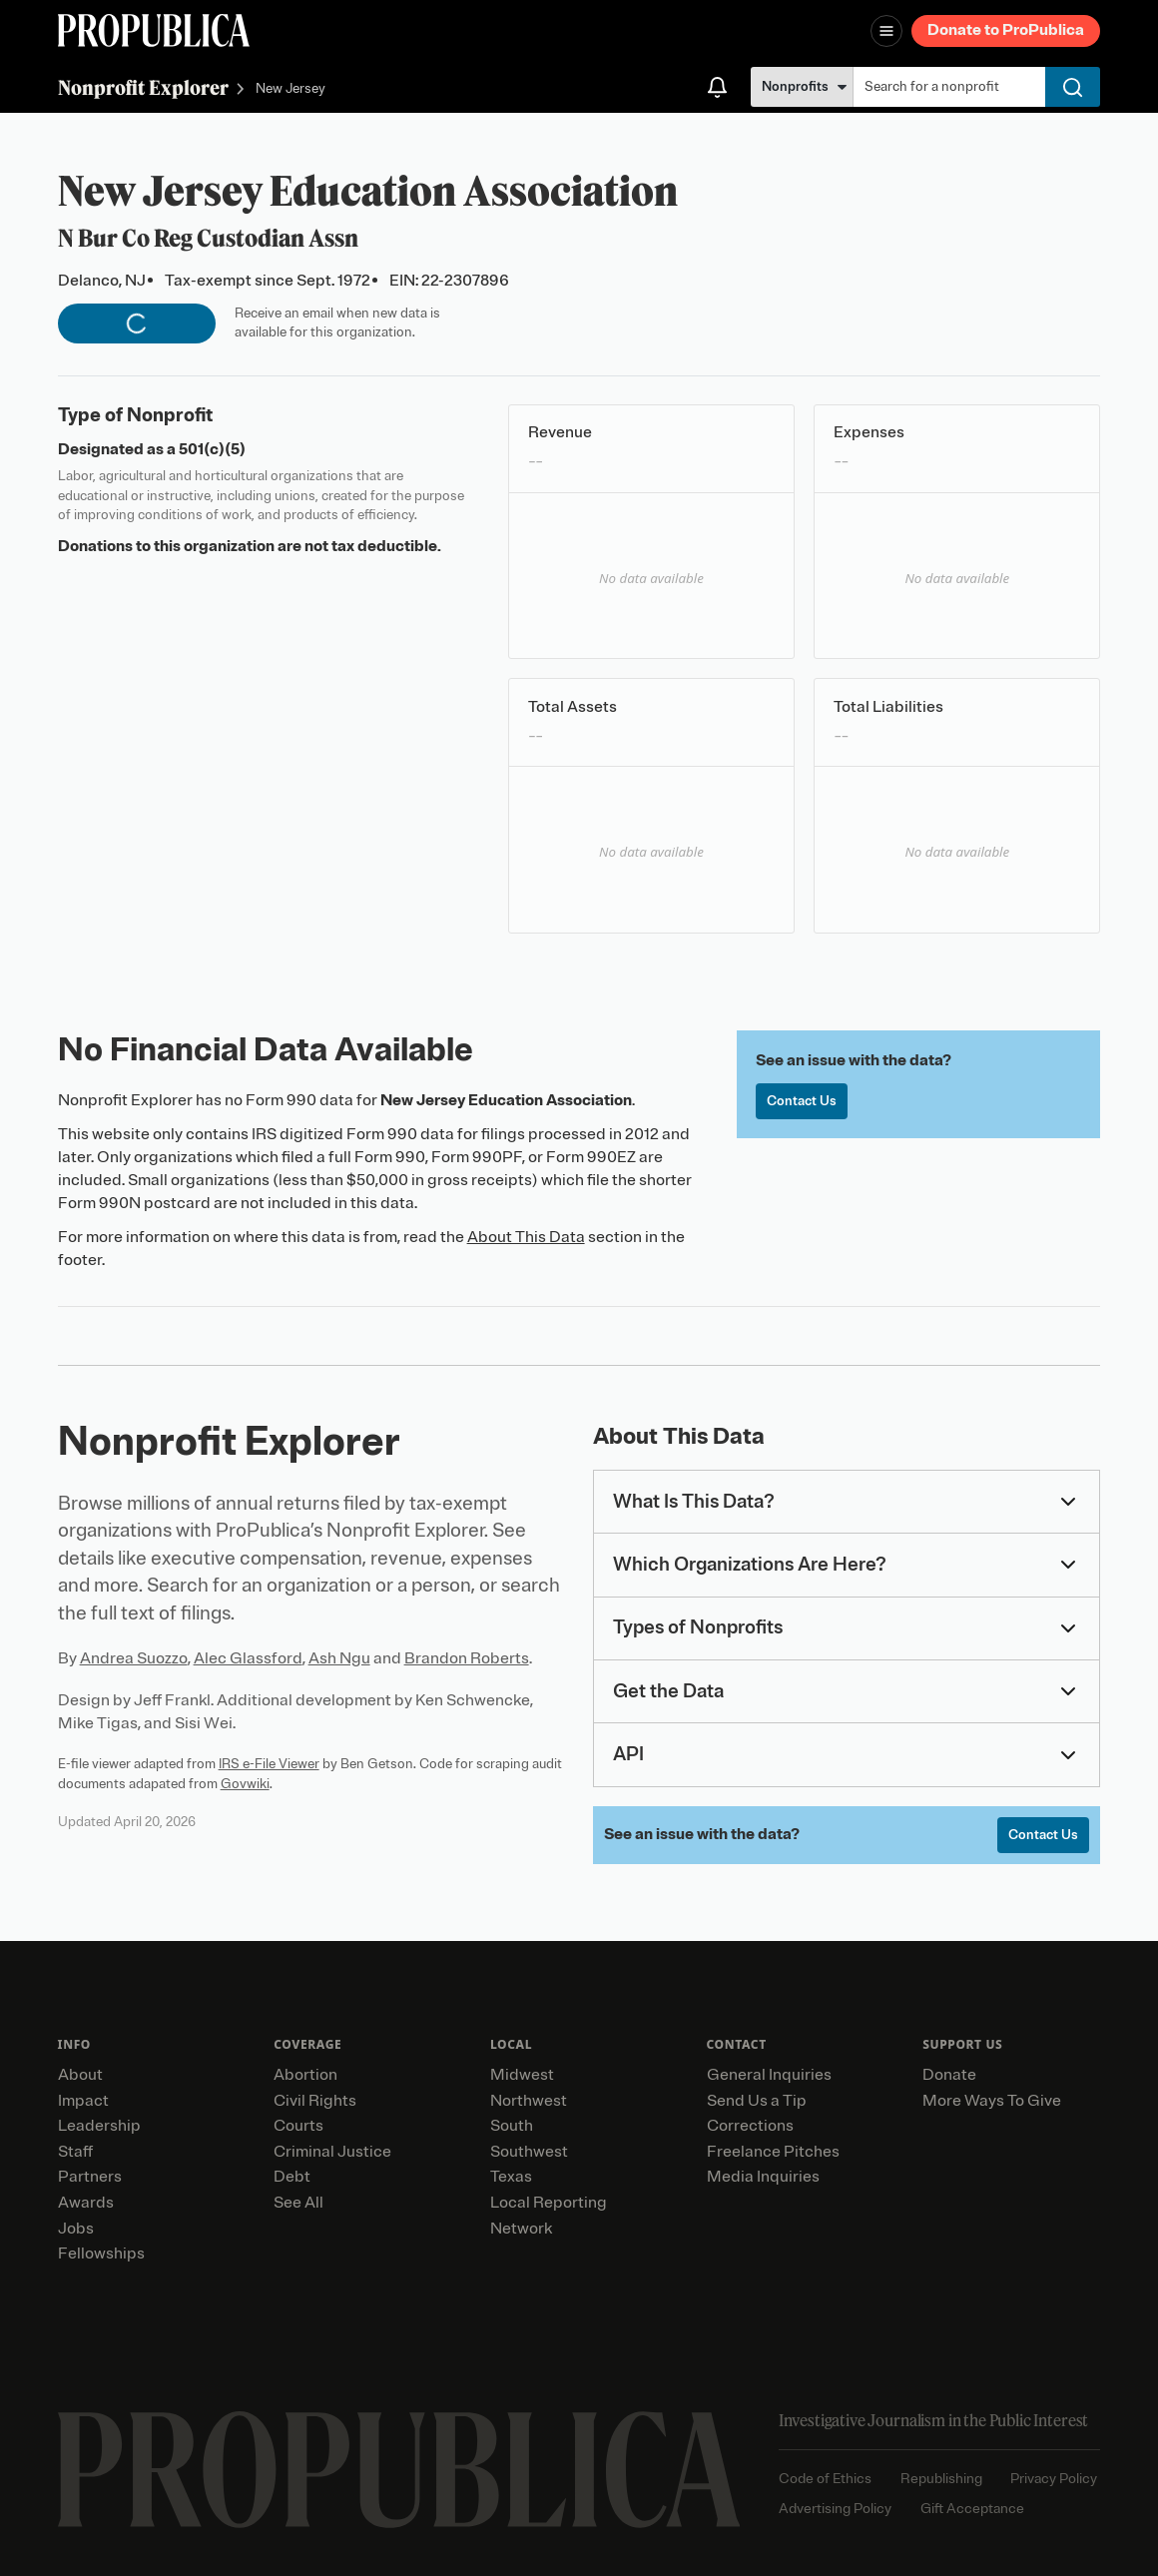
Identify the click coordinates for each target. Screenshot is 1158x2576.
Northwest (528, 2101)
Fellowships (101, 2253)
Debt (292, 2177)
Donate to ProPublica (1005, 30)
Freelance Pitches (773, 2152)
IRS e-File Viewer (269, 1763)
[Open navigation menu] (886, 31)
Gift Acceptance (972, 2508)
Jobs (76, 2229)
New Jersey (290, 89)
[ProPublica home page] (399, 2469)
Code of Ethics (825, 2478)
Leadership (99, 2126)
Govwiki (245, 1783)
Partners (90, 2177)
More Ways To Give (991, 2101)
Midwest (522, 2075)
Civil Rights (315, 2101)
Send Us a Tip (757, 2101)
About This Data (526, 1237)
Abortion (305, 2075)
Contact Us (802, 1100)
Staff (75, 2152)
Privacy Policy (1053, 2478)
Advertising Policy (835, 2508)
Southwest (529, 2152)
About (80, 2075)
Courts (298, 2126)
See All (298, 2203)
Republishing (941, 2478)
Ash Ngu (339, 1658)
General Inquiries (769, 2075)
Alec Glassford (248, 1658)
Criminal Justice (332, 2152)
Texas (511, 2177)
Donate (949, 2075)
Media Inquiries (763, 2177)
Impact (83, 2101)
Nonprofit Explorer (143, 87)
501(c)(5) (212, 449)
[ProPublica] (154, 30)
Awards (86, 2203)
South (511, 2126)
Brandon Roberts (466, 1658)
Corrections (750, 2126)
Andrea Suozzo (134, 1658)
